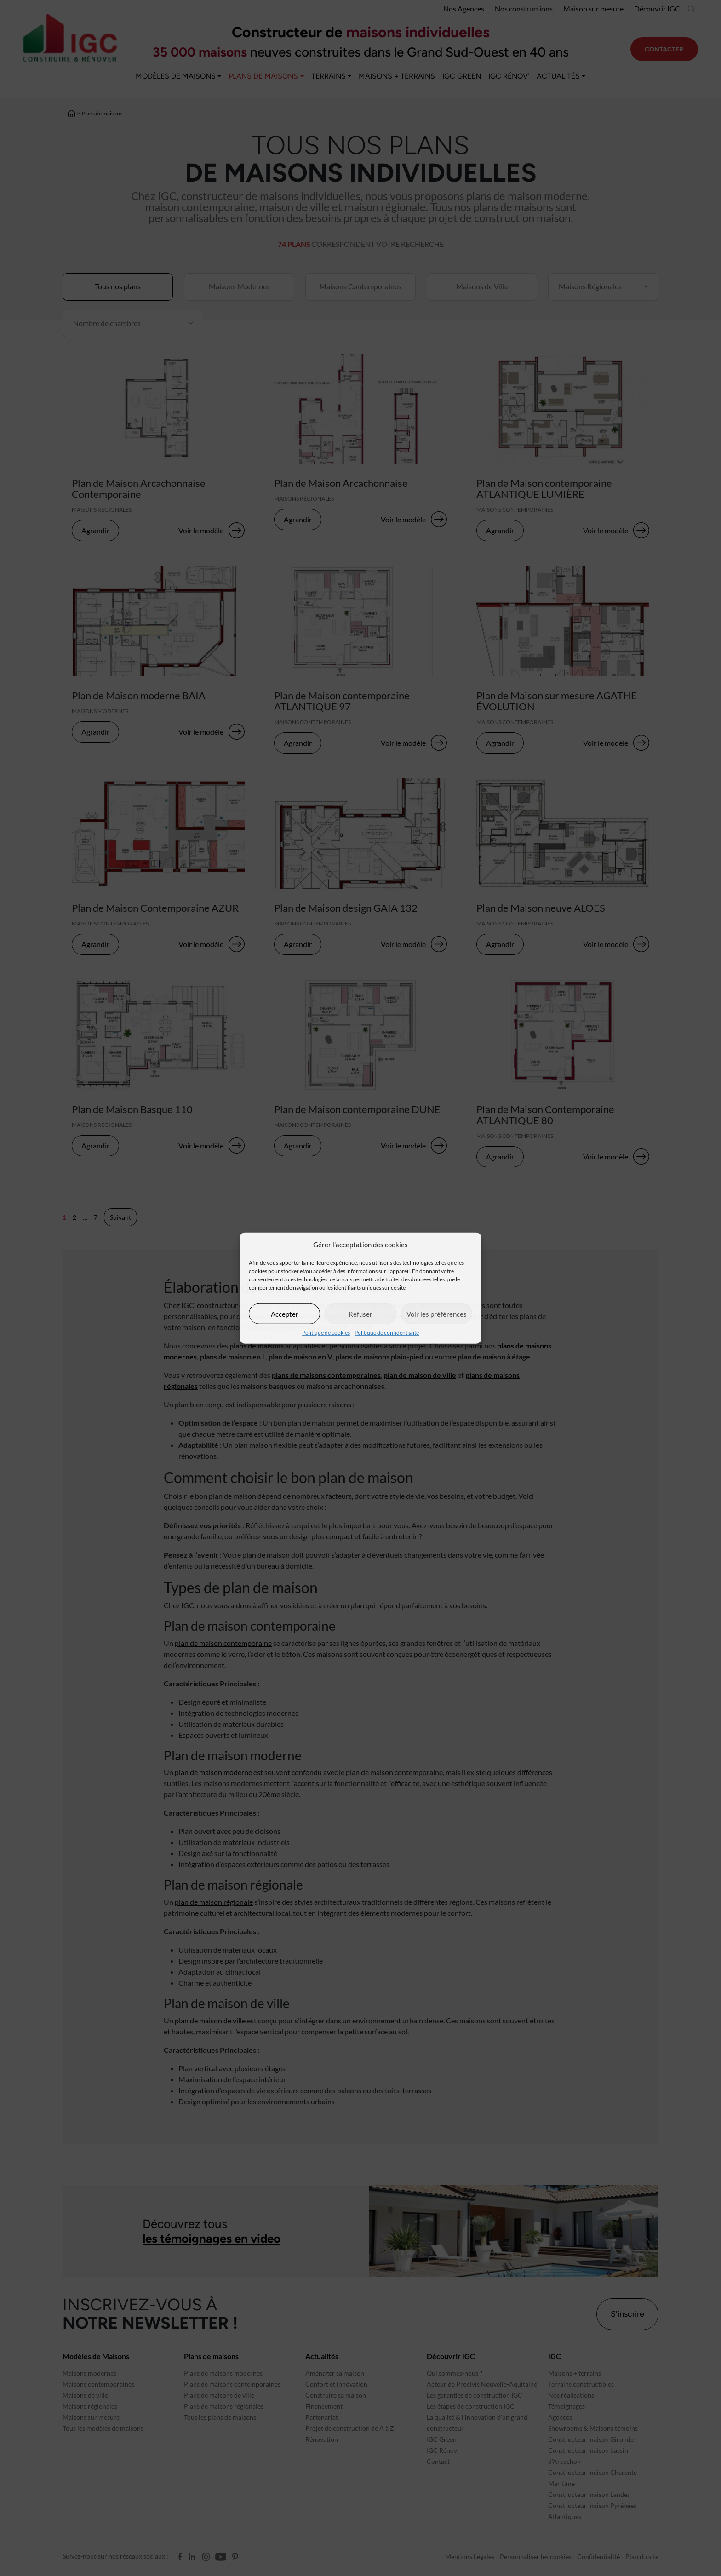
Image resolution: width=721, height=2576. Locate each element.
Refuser (360, 1313)
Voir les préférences (436, 1313)
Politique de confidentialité (387, 1332)
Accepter (284, 1313)
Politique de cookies (326, 1332)
